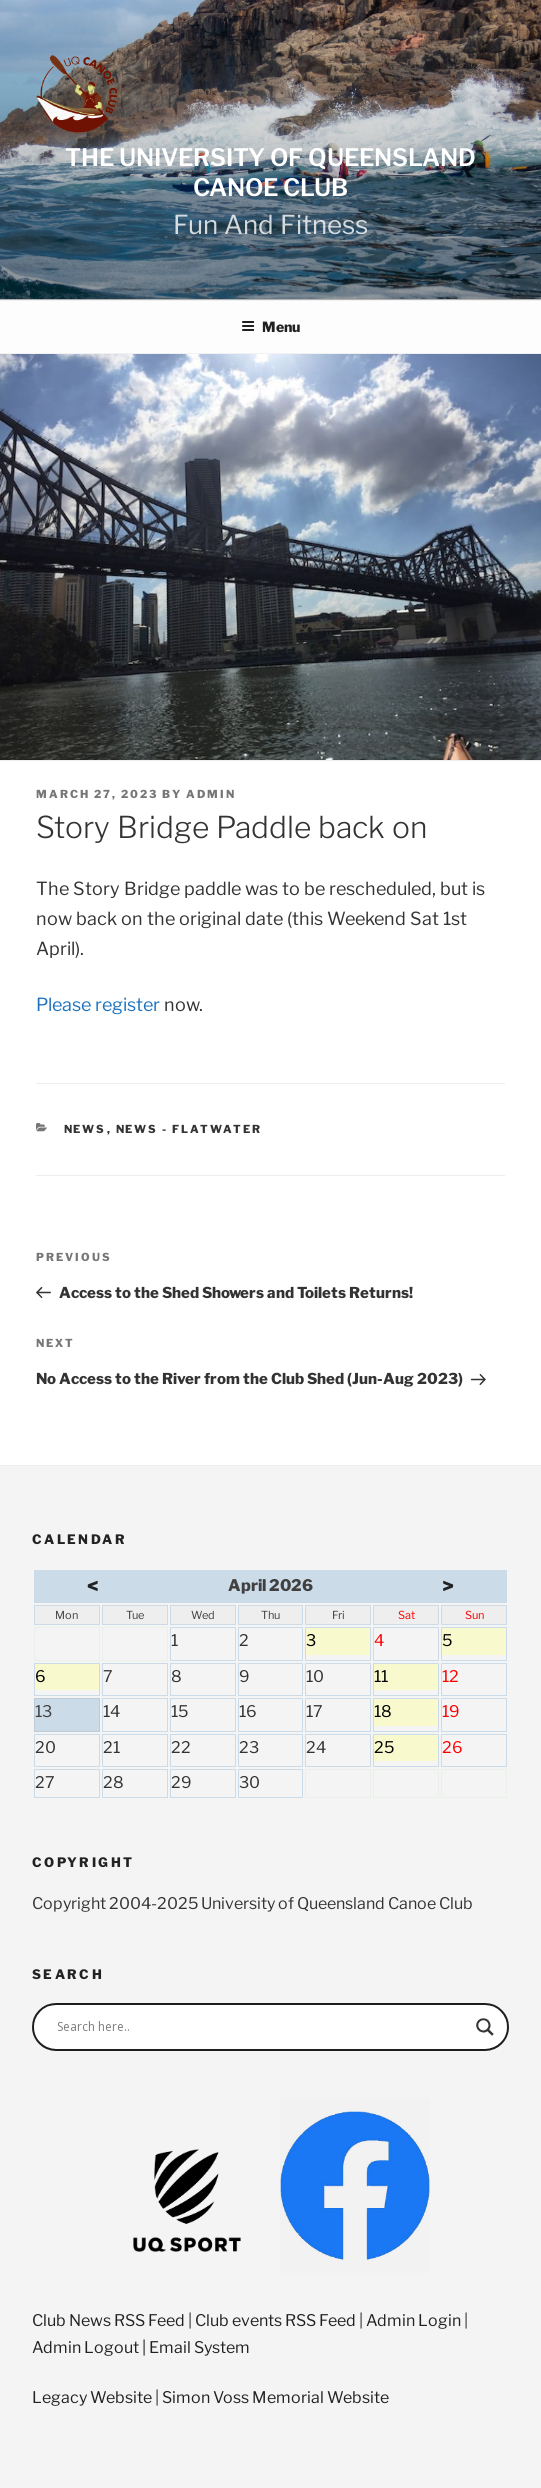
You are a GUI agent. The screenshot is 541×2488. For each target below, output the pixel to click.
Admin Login (413, 2320)
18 (406, 1714)
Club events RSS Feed (275, 2320)
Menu (270, 326)
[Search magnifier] (485, 2027)
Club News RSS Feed (108, 2320)
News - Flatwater (189, 1129)
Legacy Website (92, 2397)
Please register (98, 1004)
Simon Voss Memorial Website (275, 2397)
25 (406, 1750)
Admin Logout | (90, 2347)
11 (406, 1679)
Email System (199, 2347)
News (85, 1129)
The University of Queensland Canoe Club (270, 172)
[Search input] (261, 2027)
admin (211, 794)
